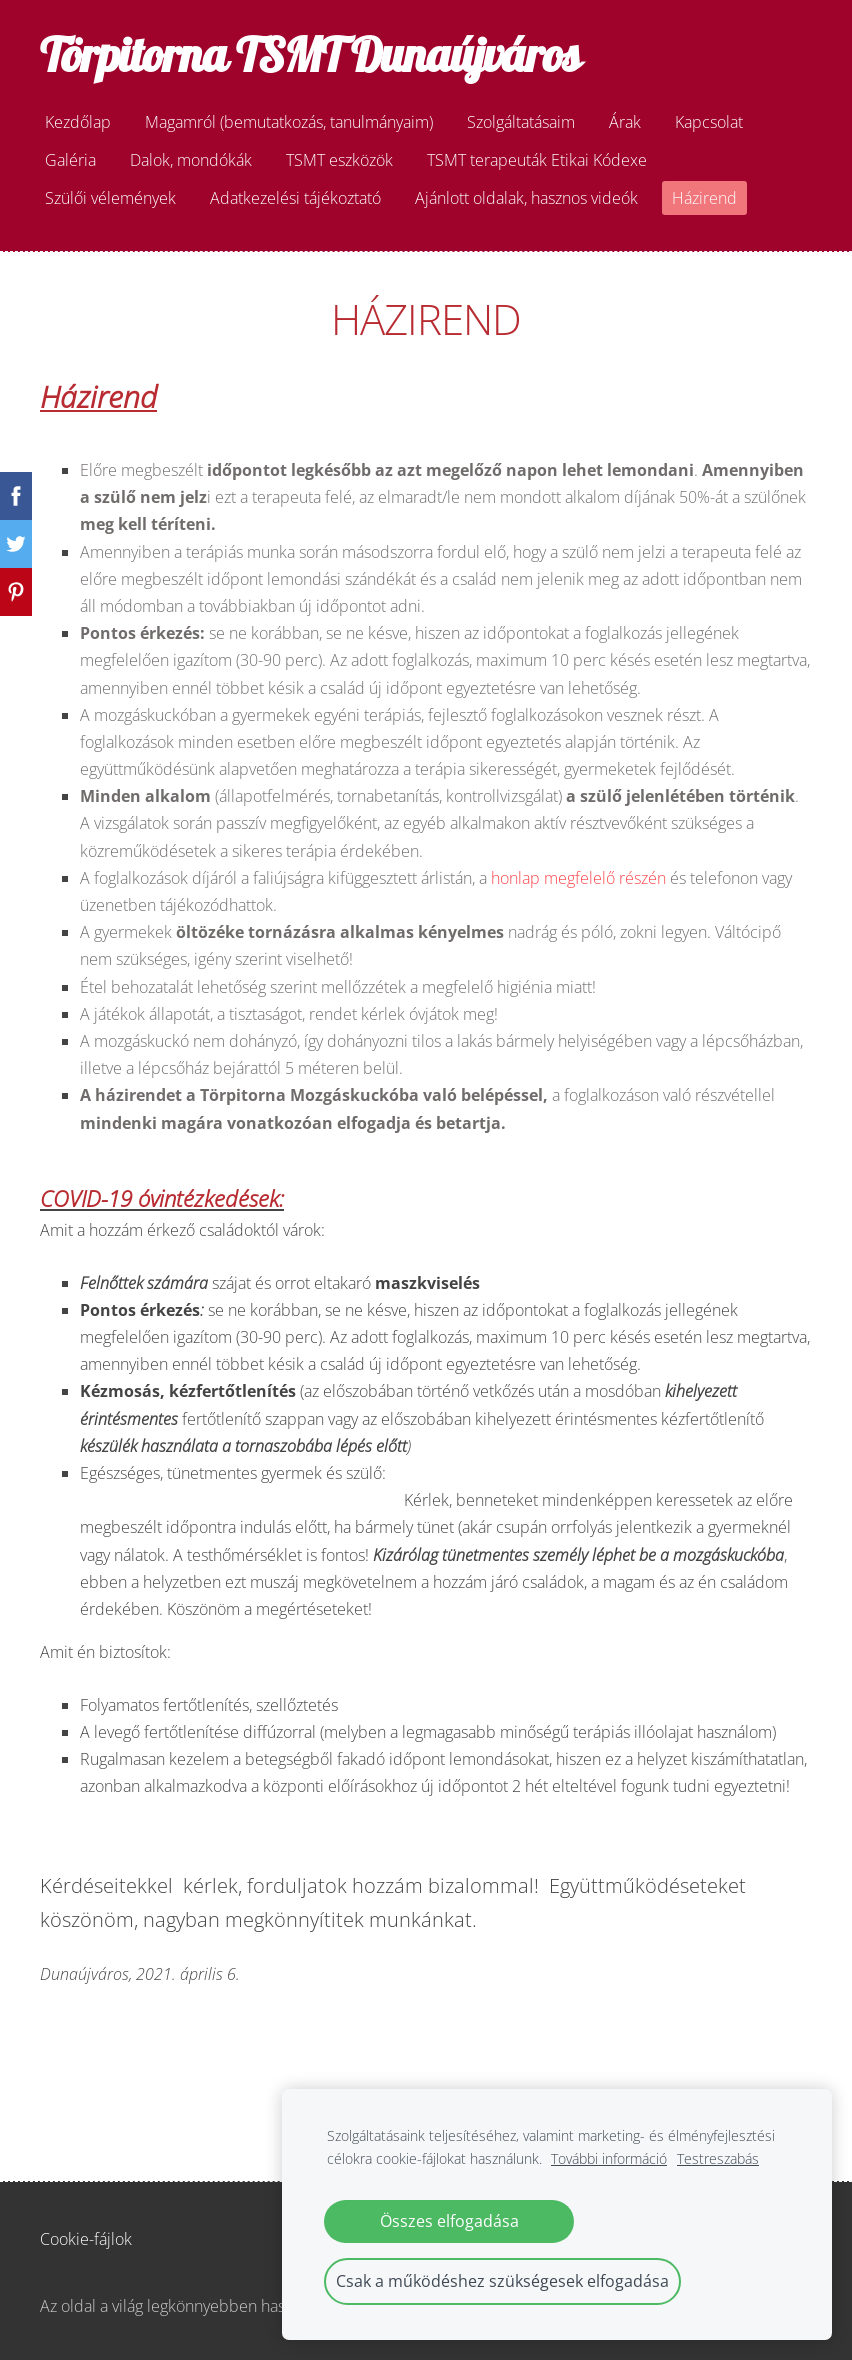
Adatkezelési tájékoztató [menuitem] (295, 198)
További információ (609, 2158)
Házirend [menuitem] (704, 198)
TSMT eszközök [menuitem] (339, 160)
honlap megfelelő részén (578, 878)
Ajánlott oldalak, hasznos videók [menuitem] (526, 198)
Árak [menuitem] (625, 122)
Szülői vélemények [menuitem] (110, 198)
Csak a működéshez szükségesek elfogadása (502, 2281)
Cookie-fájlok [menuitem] (86, 2239)
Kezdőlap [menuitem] (78, 122)
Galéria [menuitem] (70, 160)
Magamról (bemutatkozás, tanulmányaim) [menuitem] (289, 122)
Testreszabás (718, 2158)
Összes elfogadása (449, 2221)
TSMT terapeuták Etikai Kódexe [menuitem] (537, 160)
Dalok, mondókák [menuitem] (191, 160)
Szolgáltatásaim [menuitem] (521, 122)
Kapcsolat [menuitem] (709, 122)
